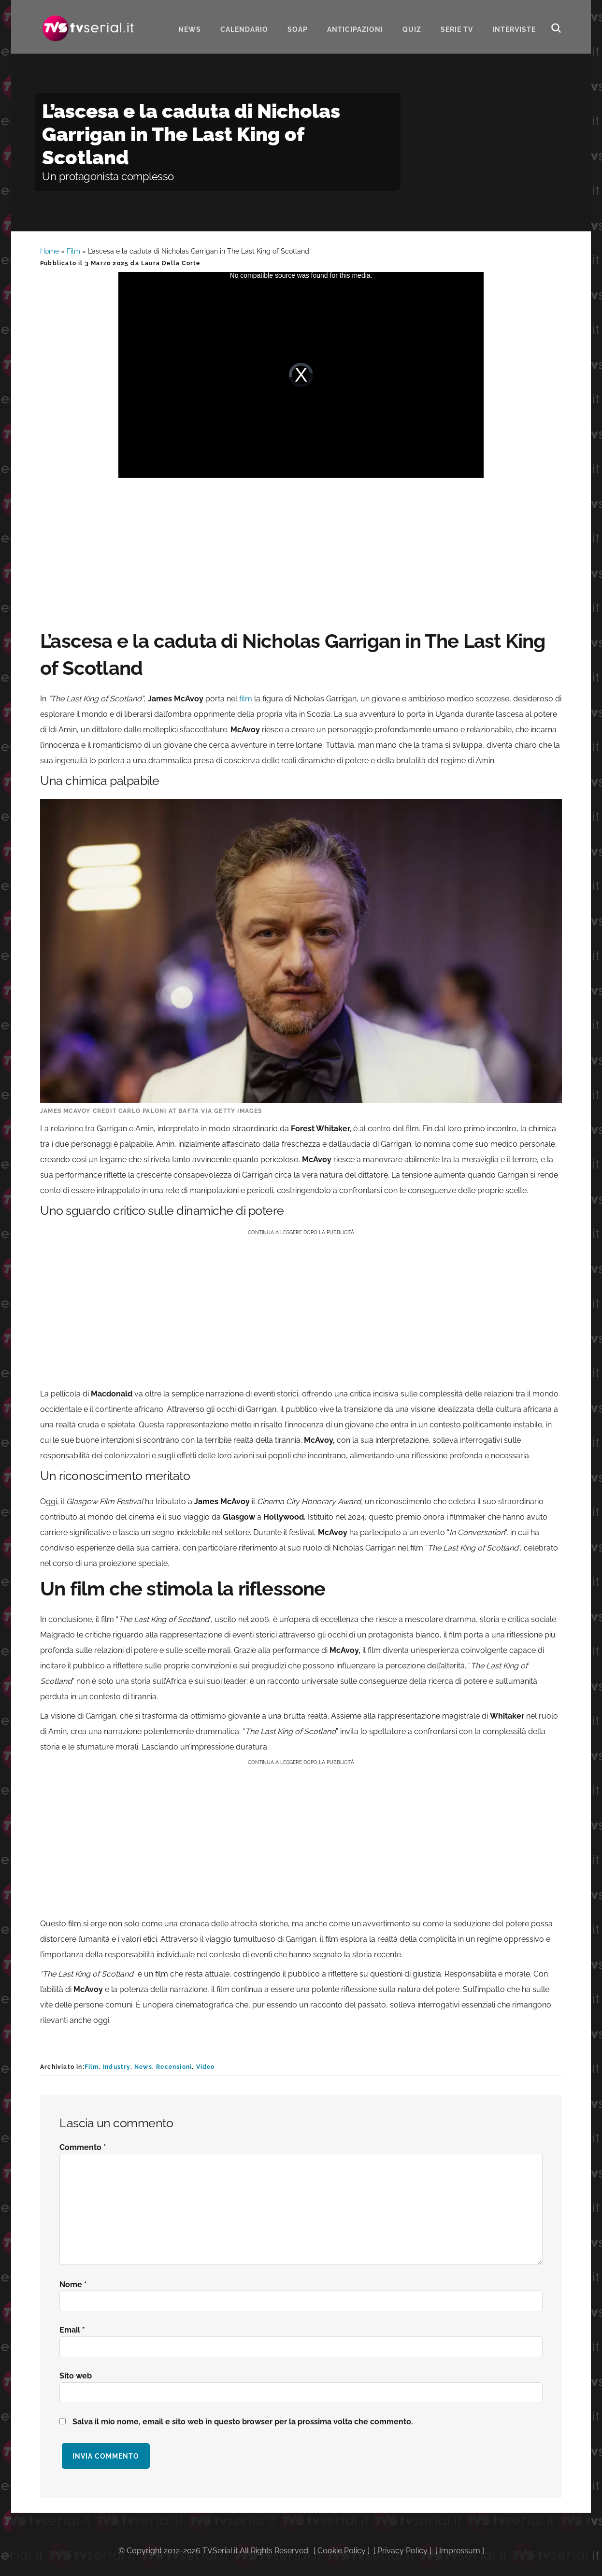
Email (72, 2329)
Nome (73, 2284)
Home (49, 251)
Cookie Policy (341, 2550)
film (245, 698)
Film (73, 251)
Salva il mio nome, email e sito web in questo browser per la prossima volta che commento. (242, 2421)
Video (205, 2067)
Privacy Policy (402, 2550)
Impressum (459, 2550)
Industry (116, 2067)
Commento (82, 2147)
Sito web (75, 2375)
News (143, 2067)
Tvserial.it (88, 26)
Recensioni (174, 2067)
